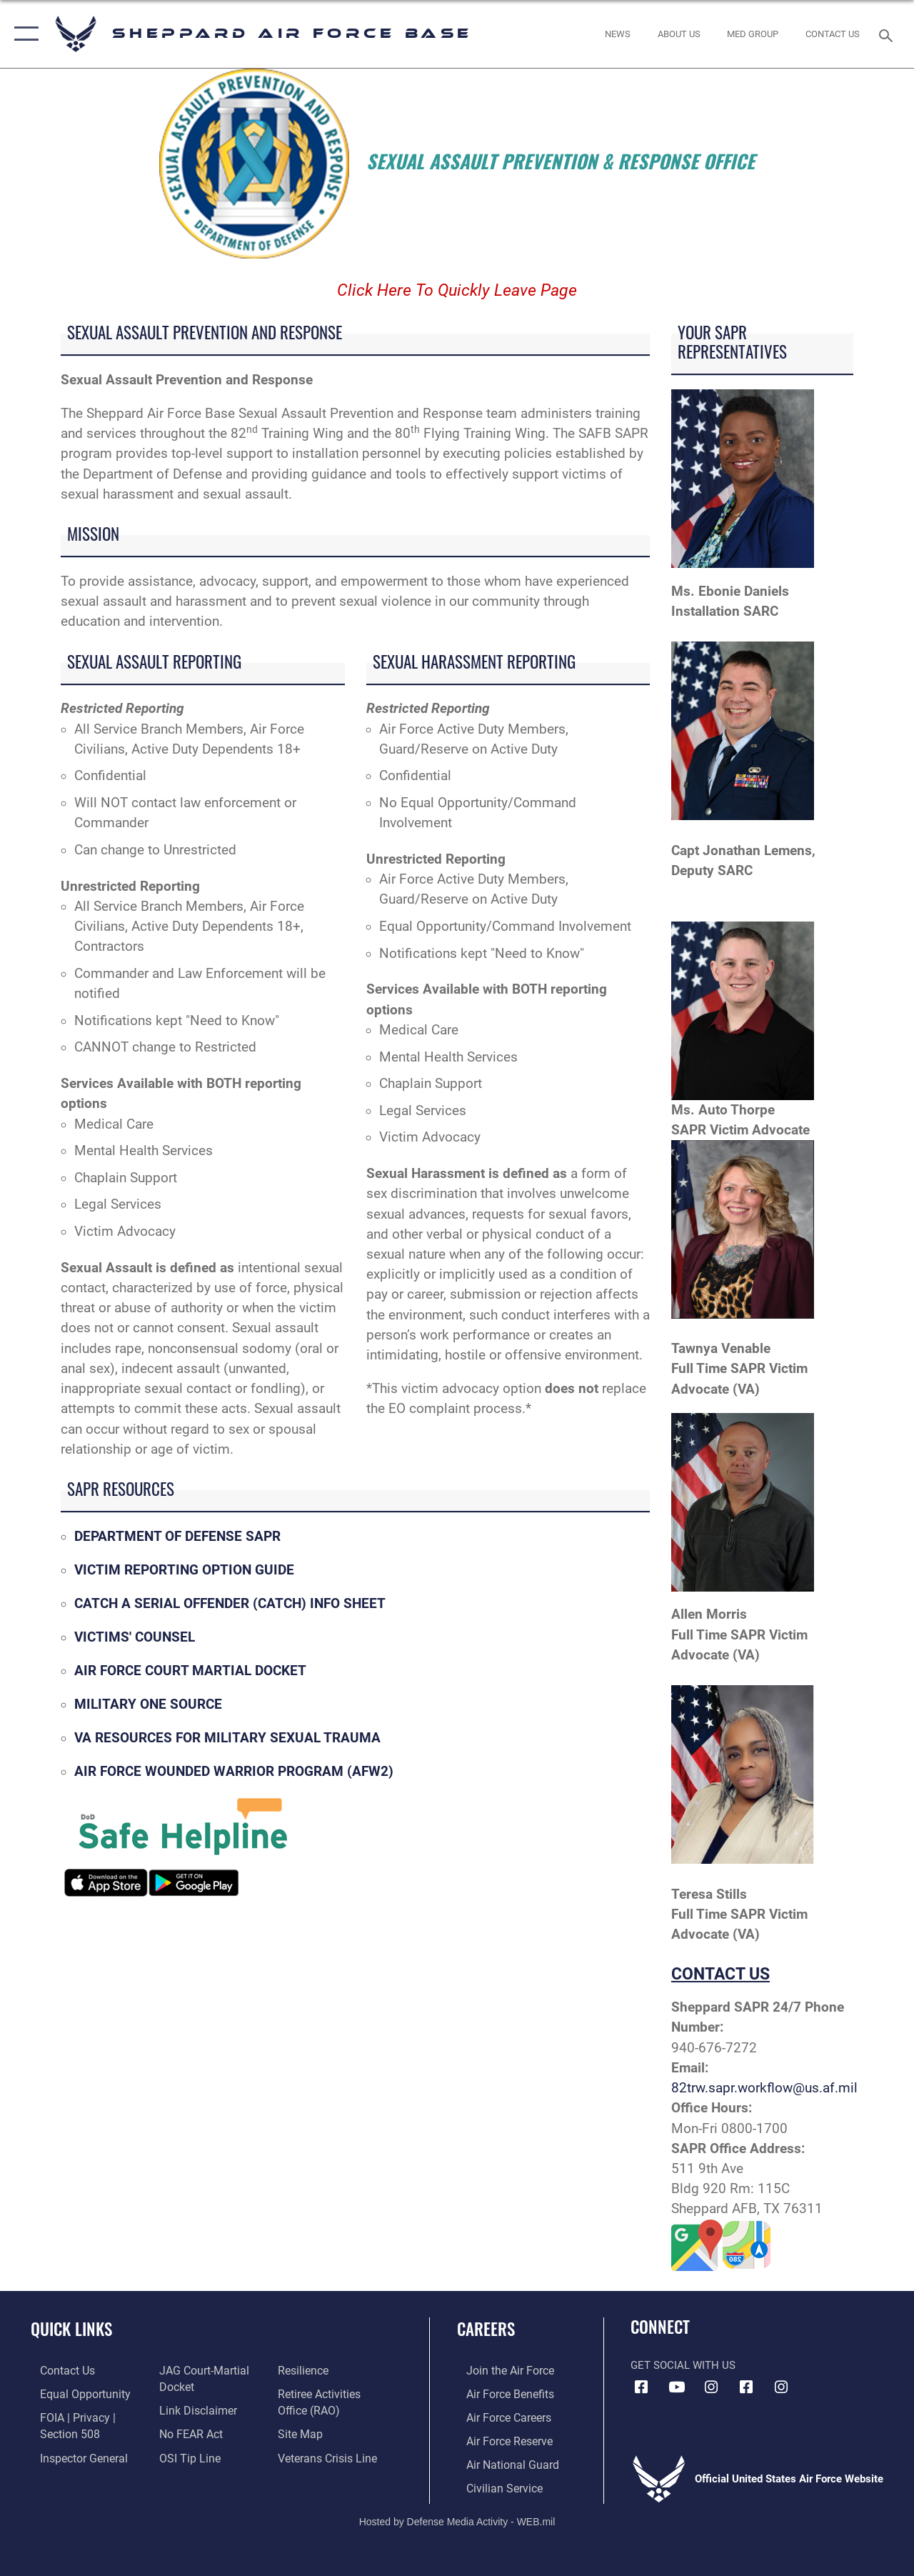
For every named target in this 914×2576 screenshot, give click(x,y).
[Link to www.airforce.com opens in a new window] (499, 2370)
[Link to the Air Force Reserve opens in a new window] (499, 2438)
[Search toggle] (888, 34)
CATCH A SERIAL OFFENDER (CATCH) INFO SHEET (230, 1604)
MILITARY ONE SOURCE (148, 1704)
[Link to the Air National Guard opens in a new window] (501, 2461)
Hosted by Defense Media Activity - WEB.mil (457, 2516)
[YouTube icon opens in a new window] (676, 2387)
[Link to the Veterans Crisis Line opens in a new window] (329, 2454)
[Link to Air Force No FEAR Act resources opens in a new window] (187, 2431)
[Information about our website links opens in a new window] (193, 2408)
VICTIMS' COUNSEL (134, 1637)
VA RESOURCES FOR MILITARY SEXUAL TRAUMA (227, 1738)
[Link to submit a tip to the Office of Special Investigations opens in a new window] (184, 2454)
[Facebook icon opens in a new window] (641, 2387)
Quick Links (71, 2329)
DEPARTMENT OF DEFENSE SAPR (177, 1536)
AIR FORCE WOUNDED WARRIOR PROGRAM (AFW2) (233, 1771)
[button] (23, 34)
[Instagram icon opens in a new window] (711, 2387)
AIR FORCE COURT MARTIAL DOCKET (190, 1671)
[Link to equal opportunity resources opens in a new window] (73, 2392)
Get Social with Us (683, 2365)
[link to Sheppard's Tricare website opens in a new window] (752, 34)
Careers (486, 2329)
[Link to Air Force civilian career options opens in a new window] (493, 2483)
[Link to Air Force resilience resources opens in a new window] (305, 2370)
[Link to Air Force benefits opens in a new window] (499, 2392)
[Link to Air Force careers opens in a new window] (499, 2415)
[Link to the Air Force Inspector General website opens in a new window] (73, 2454)
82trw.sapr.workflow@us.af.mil (764, 2088)
